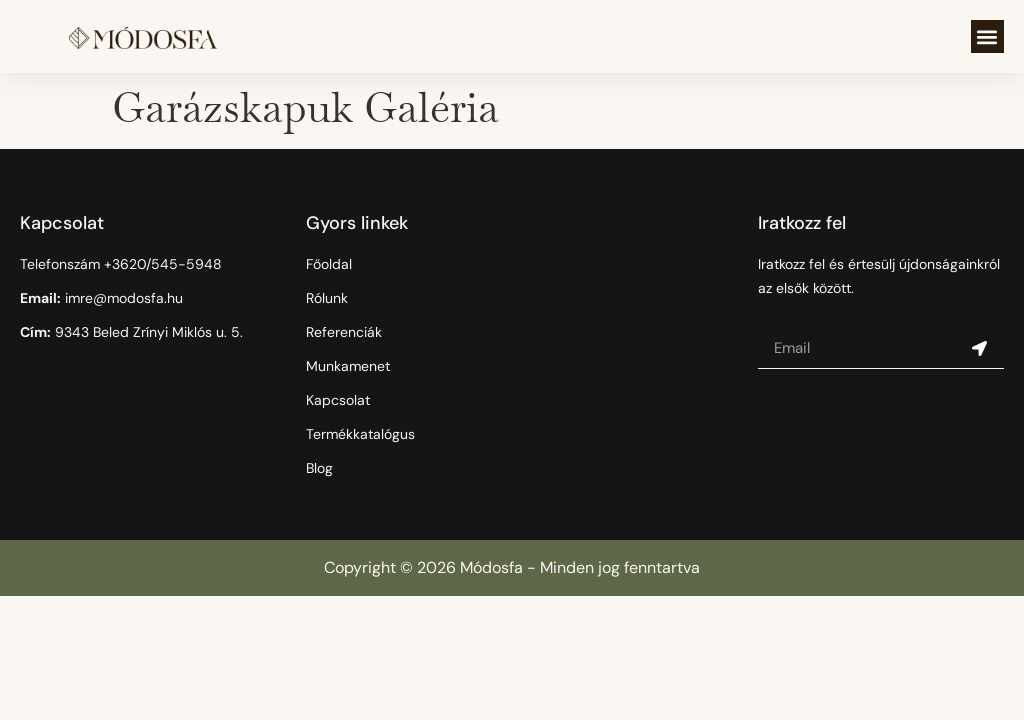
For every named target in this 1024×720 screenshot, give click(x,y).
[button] (987, 36)
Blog (319, 468)
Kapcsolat (338, 400)
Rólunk (327, 298)
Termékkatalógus (360, 434)
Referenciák (344, 332)
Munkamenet (348, 366)
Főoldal (329, 264)
